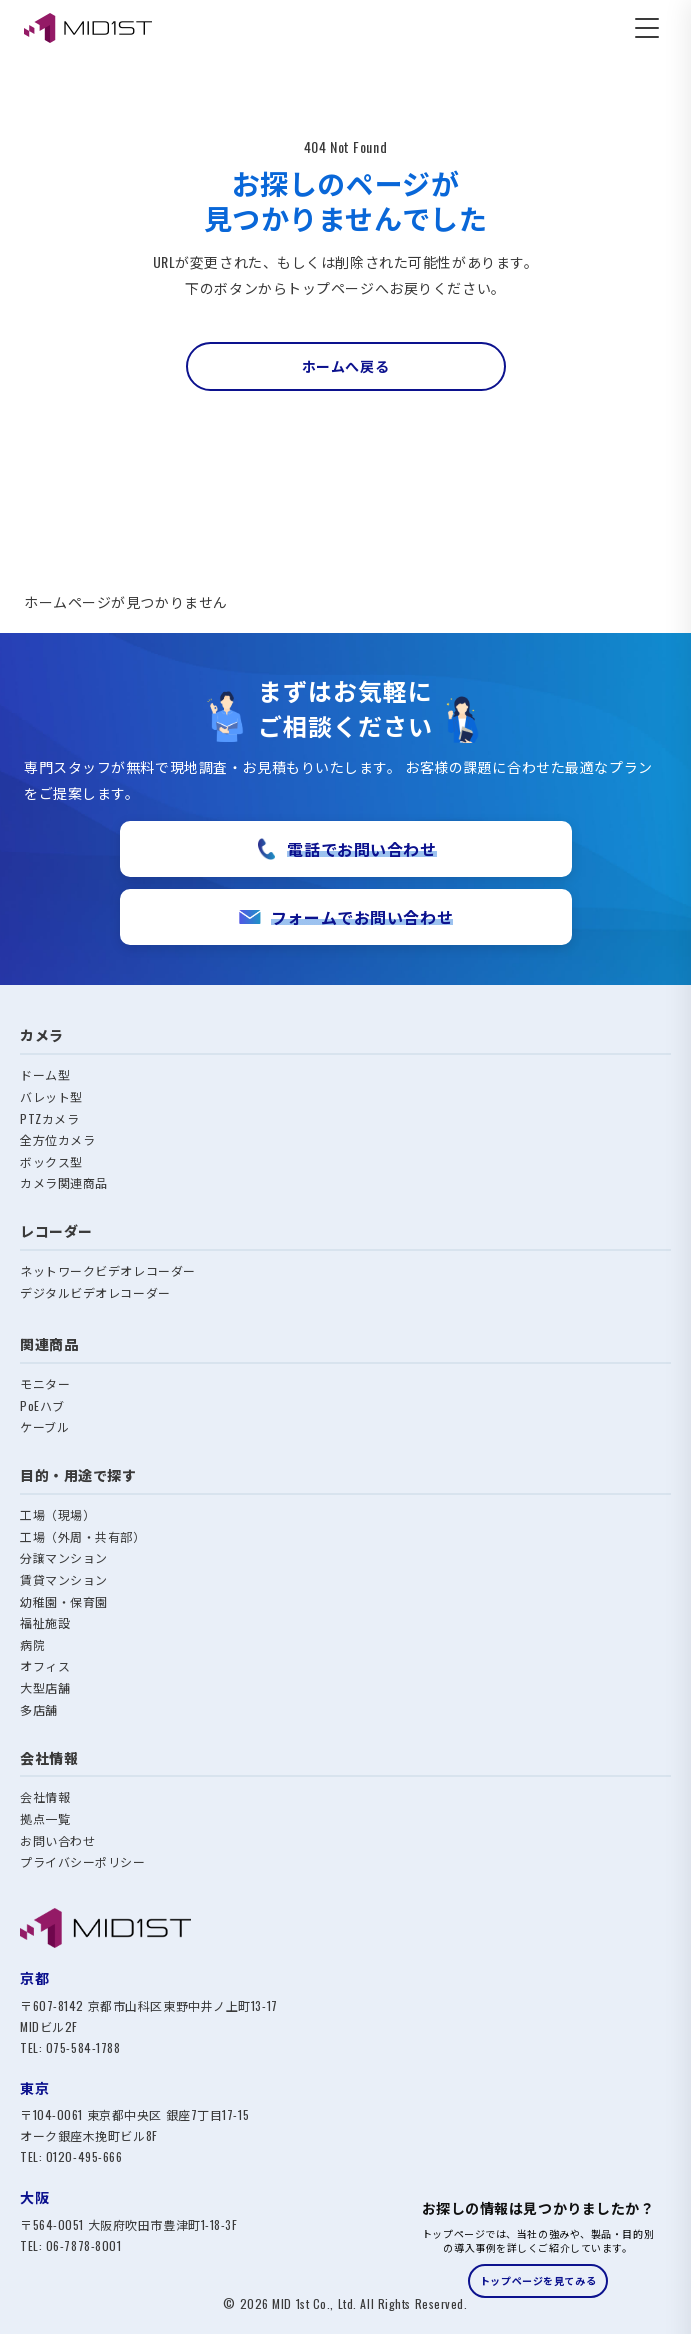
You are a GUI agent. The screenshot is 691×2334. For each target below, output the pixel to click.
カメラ (42, 1034)
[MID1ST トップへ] (345, 1928)
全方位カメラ (57, 1139)
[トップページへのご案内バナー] (538, 2249)
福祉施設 (45, 1622)
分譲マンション (64, 1557)
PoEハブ (42, 1405)
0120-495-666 (84, 2156)
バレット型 (51, 1096)
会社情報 (45, 1796)
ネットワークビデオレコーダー (108, 1270)
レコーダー (56, 1230)
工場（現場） (57, 1514)
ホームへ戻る (345, 365)
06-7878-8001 (84, 2245)
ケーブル (44, 1426)
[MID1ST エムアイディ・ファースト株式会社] (88, 28)
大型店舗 (45, 1687)
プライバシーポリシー (83, 1861)
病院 (32, 1644)
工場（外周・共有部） (83, 1536)
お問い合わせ (57, 1840)
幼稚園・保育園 (64, 1601)
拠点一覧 (45, 1818)
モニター (45, 1383)
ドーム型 (45, 1074)
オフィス (45, 1665)
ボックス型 (51, 1161)
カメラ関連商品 (64, 1182)
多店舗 (39, 1709)
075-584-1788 (83, 2047)
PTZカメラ (49, 1118)
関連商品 (49, 1343)
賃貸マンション (64, 1579)
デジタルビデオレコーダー (95, 1292)
